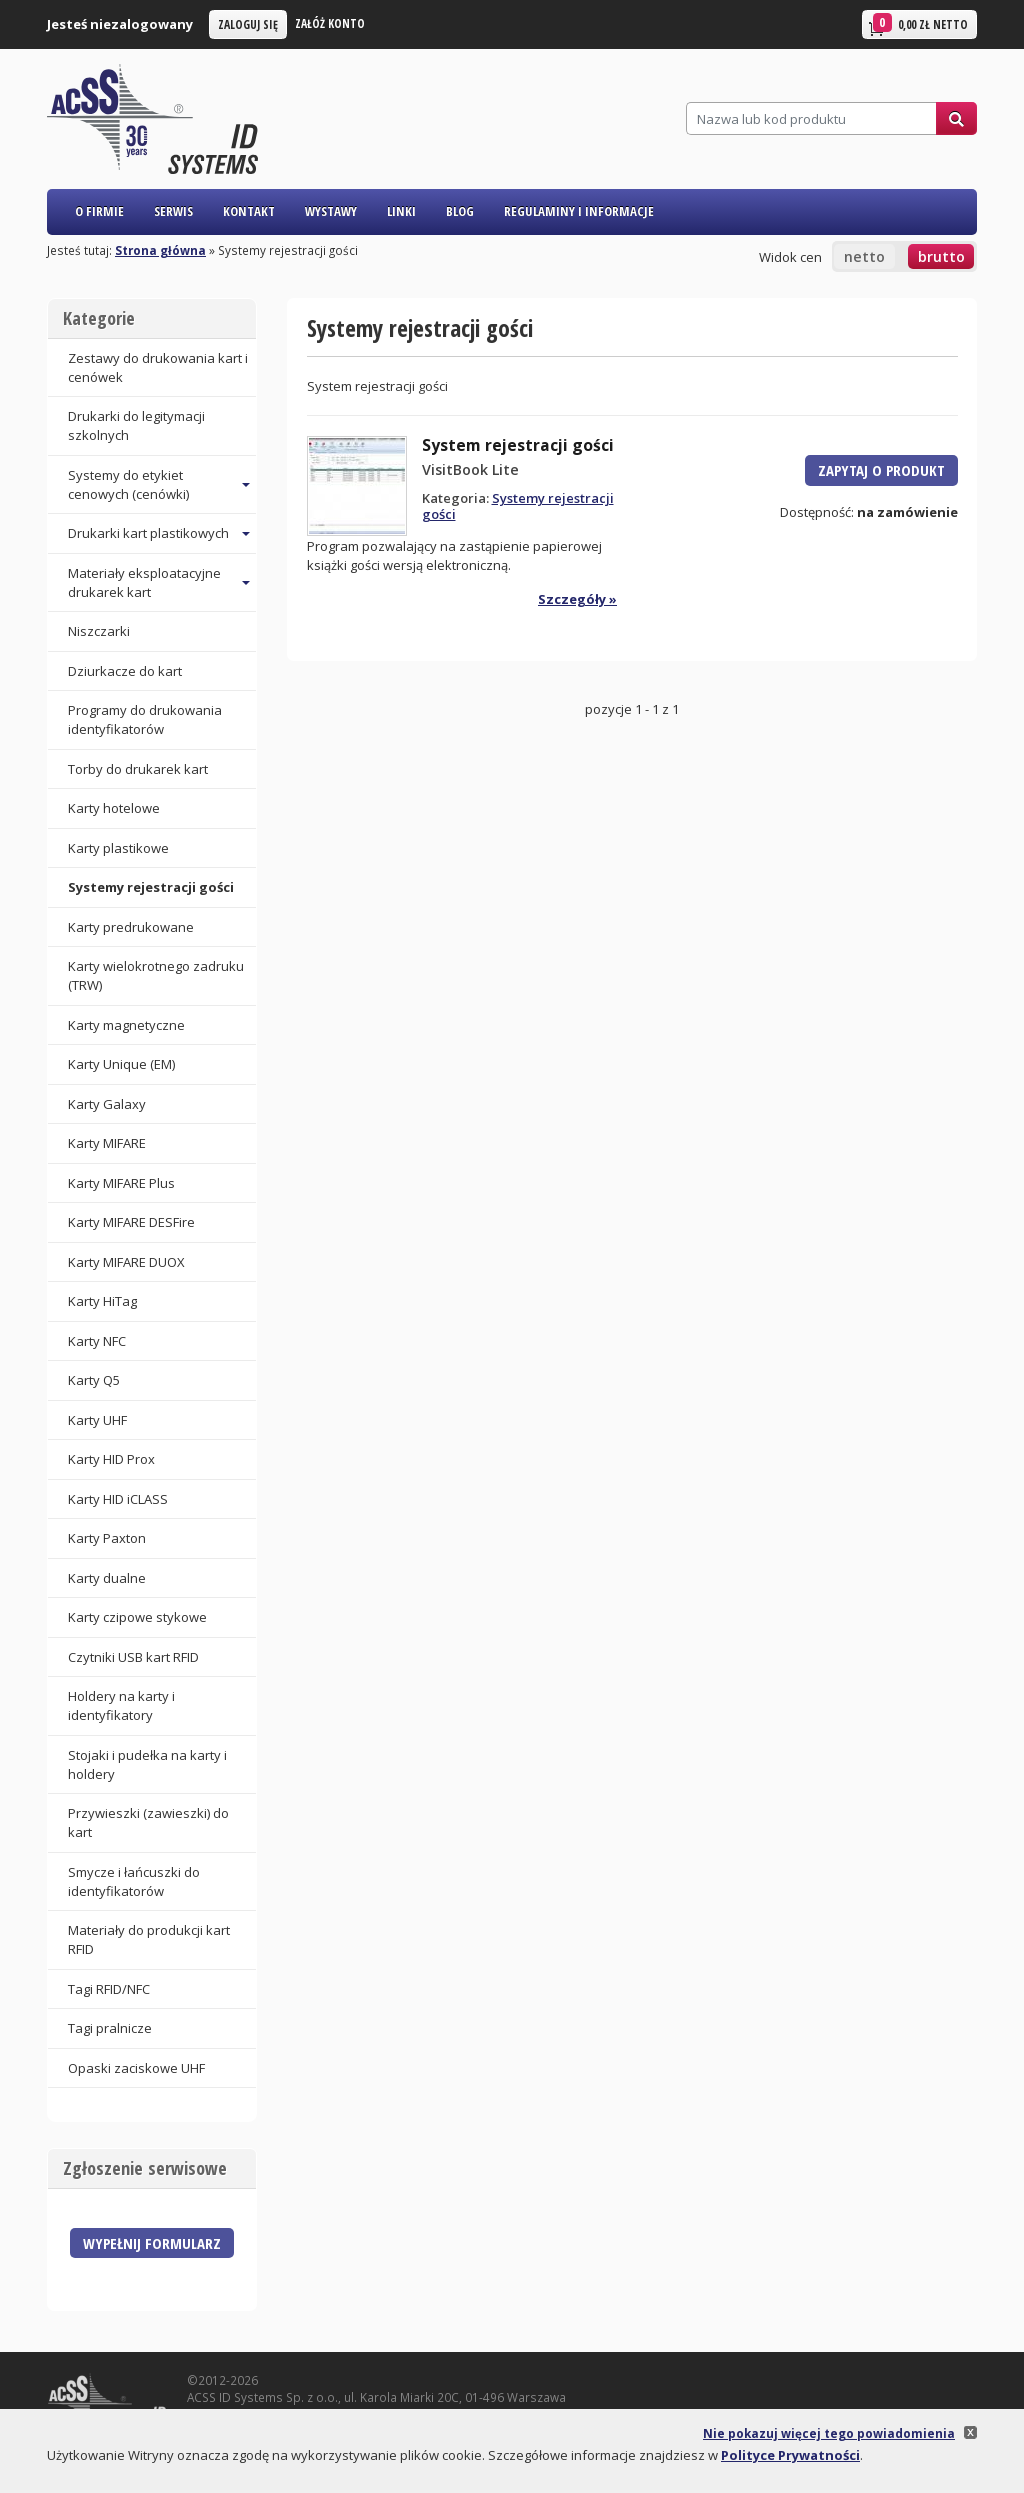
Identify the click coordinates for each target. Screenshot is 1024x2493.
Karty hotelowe (114, 808)
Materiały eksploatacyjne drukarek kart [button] (144, 582)
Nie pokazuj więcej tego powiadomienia (829, 2433)
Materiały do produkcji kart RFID (149, 1939)
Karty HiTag (102, 1301)
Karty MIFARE (107, 1143)
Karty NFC (97, 1341)
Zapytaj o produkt (881, 470)
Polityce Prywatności (790, 2455)
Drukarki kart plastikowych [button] (148, 533)
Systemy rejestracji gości (151, 887)
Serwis (173, 211)
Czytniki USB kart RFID (133, 1657)
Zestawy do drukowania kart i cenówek (158, 367)
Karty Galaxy (107, 1104)
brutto (941, 256)
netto (864, 256)
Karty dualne (107, 1578)
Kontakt (249, 211)
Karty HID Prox (111, 1459)
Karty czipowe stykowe (137, 1617)
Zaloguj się (248, 24)
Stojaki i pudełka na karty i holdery (147, 1764)
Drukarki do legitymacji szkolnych (136, 425)
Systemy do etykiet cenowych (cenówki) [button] (128, 484)
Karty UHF (97, 1420)
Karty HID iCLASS (118, 1499)
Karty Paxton (107, 1538)
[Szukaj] (811, 118)
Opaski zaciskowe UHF (136, 2068)
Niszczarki (99, 631)
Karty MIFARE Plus (121, 1183)
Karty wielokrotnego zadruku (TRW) (156, 975)
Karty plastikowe (118, 848)
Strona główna (160, 250)
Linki (401, 211)
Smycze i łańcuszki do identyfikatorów (134, 1881)
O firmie (99, 211)
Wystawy (331, 211)
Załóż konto (330, 23)
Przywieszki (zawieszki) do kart (148, 1822)
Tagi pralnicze (110, 2028)
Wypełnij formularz (152, 2243)
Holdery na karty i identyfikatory (121, 1705)
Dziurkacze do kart (125, 671)
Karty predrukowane (131, 927)
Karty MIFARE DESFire (131, 1222)
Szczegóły (572, 599)
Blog (460, 211)
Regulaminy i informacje (579, 211)
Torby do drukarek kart (138, 769)
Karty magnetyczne (126, 1025)
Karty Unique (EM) (121, 1064)
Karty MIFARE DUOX (126, 1262)
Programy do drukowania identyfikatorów (145, 719)
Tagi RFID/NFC (109, 1989)
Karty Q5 (94, 1380)
